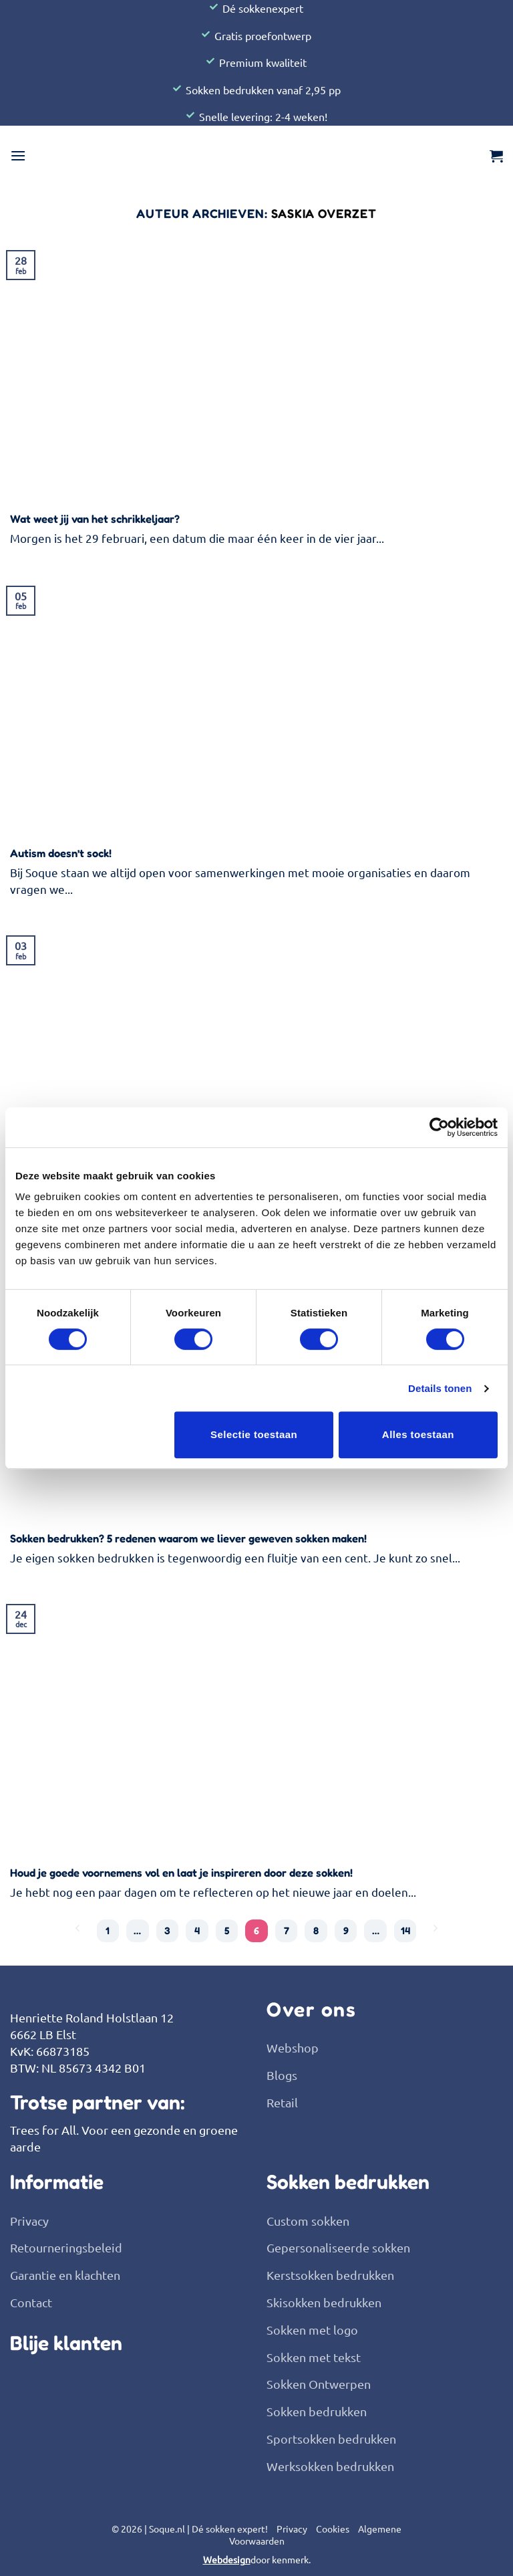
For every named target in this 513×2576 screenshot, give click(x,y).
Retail (282, 2102)
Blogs (282, 2075)
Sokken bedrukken (317, 2411)
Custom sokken (308, 2221)
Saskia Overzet (324, 213)
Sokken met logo (312, 2330)
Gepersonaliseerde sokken (338, 2248)
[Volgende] (434, 1929)
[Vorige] (78, 1929)
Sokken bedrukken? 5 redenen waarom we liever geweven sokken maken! (188, 1538)
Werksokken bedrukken (330, 2466)
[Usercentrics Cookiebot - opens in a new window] (439, 1127)
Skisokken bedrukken (324, 2302)
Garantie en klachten (65, 2275)
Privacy (29, 2221)
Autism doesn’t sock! (61, 853)
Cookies (332, 2529)
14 (405, 1930)
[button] (18, 155)
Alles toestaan (418, 1434)
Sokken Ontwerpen (319, 2384)
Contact (31, 2302)
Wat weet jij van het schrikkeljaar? (95, 518)
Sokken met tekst (314, 2357)
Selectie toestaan (253, 1434)
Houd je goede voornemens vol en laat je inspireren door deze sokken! (181, 1872)
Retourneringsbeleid (66, 2248)
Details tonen (440, 1388)
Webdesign (226, 2560)
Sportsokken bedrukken (331, 2439)
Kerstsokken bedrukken (330, 2275)
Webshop (293, 2047)
